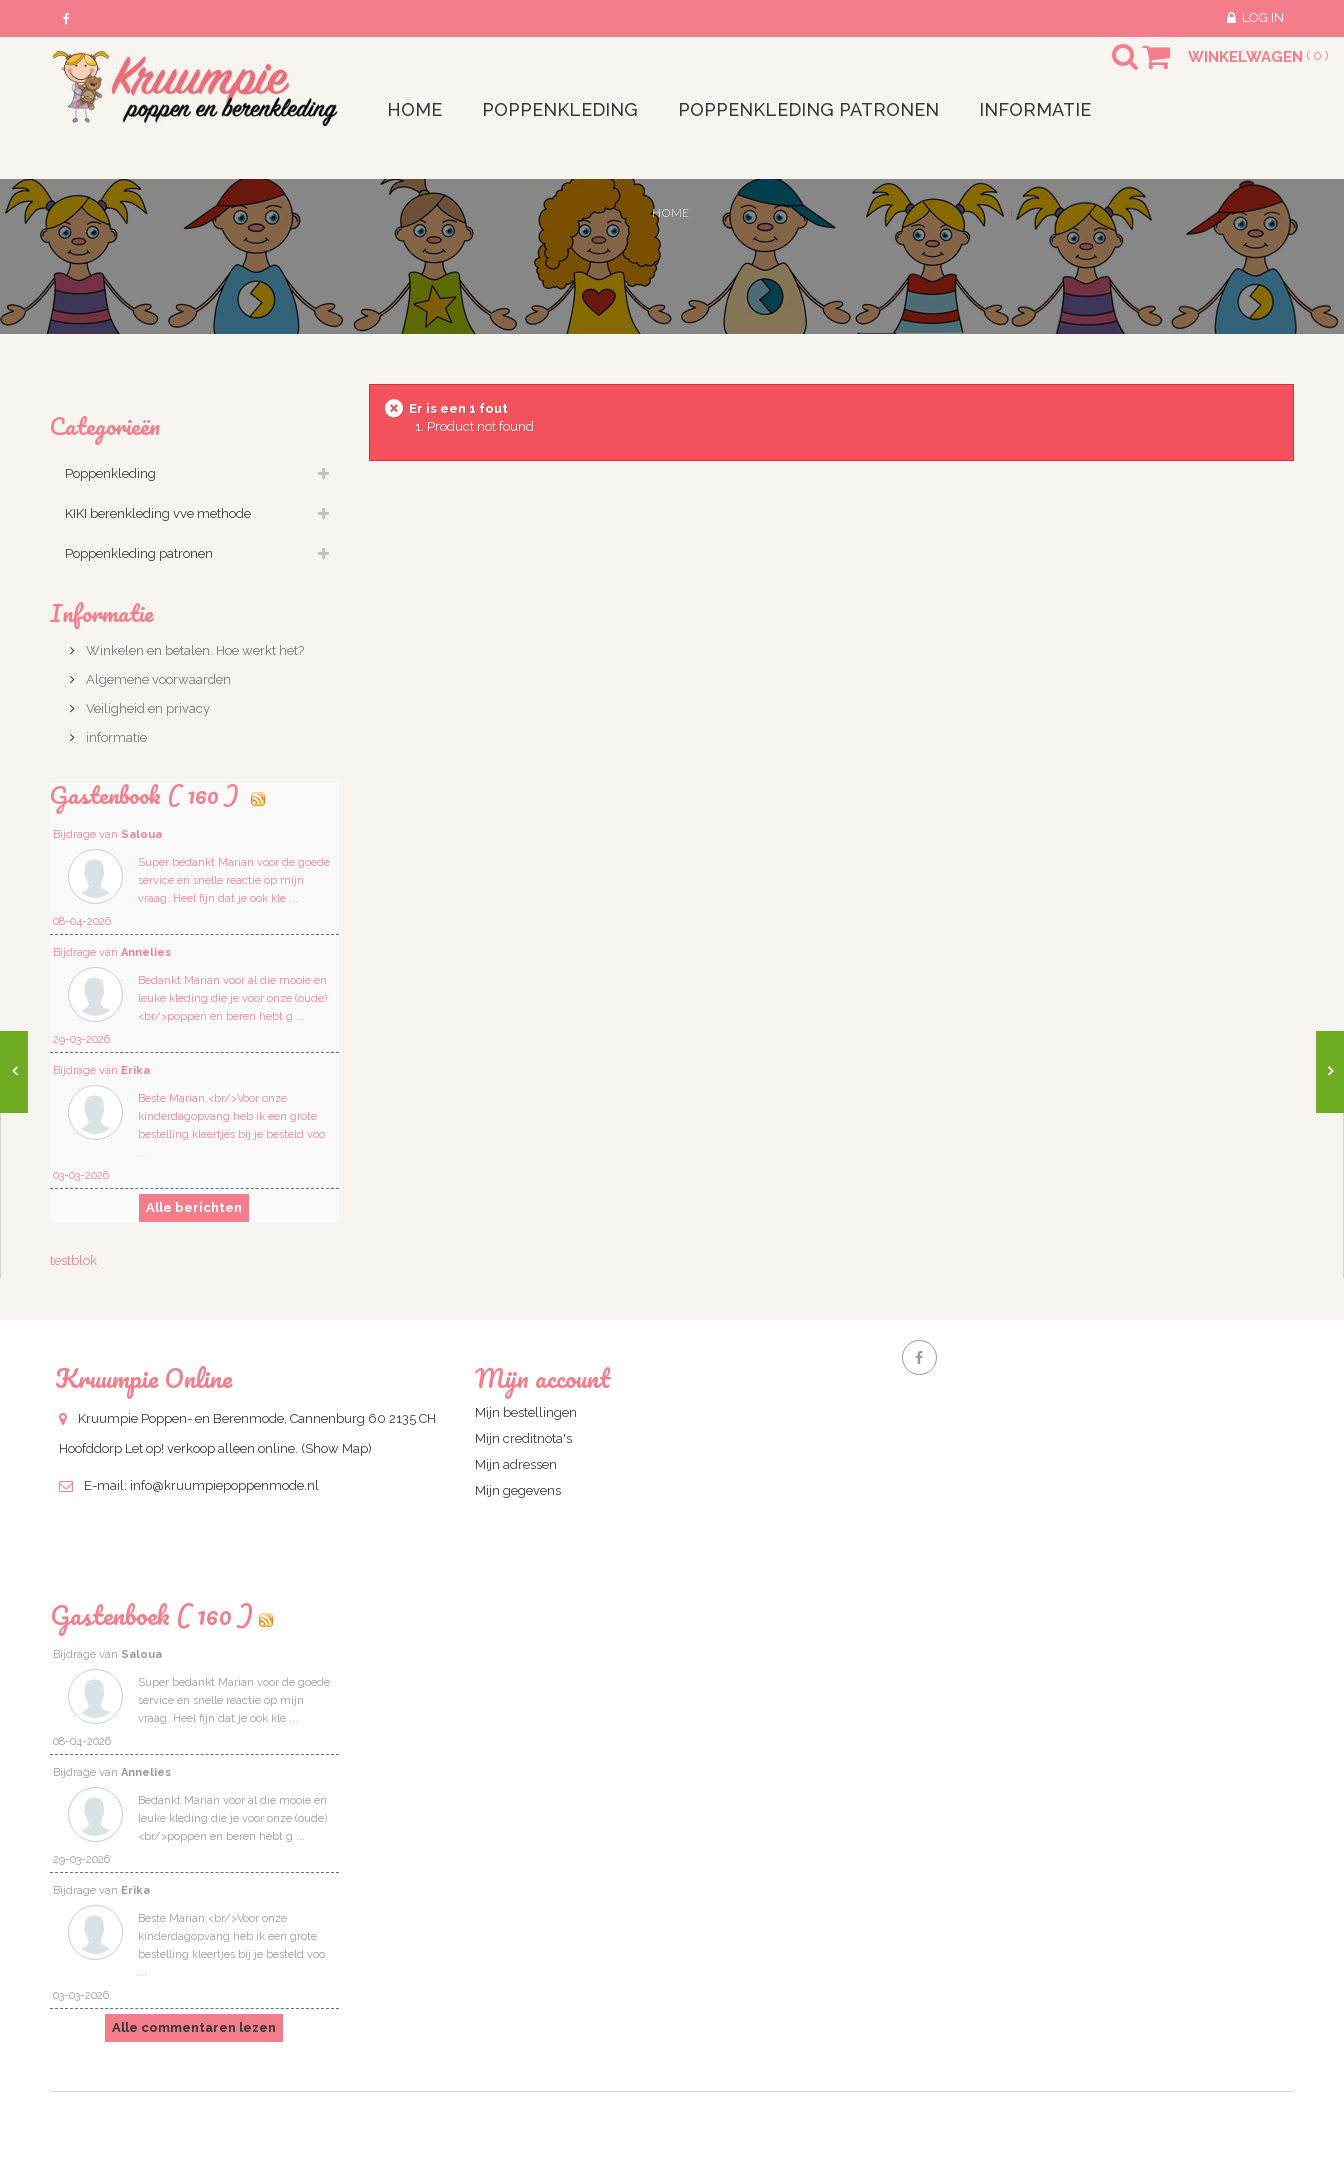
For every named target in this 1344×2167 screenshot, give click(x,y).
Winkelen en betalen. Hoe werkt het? (193, 650)
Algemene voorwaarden (157, 679)
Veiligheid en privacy (146, 708)
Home (670, 212)
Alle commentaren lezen (194, 2027)
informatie (115, 737)
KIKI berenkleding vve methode (158, 513)
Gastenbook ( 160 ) (147, 794)
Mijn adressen (516, 1464)
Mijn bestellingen (526, 1412)
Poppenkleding (110, 473)
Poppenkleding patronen (139, 553)
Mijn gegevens (518, 1490)
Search (1107, 69)
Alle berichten (194, 1207)
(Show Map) (336, 1448)
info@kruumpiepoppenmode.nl (224, 1485)
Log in (1263, 17)
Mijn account (542, 1378)
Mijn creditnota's (523, 1438)
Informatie (102, 612)
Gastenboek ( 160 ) (151, 1615)
